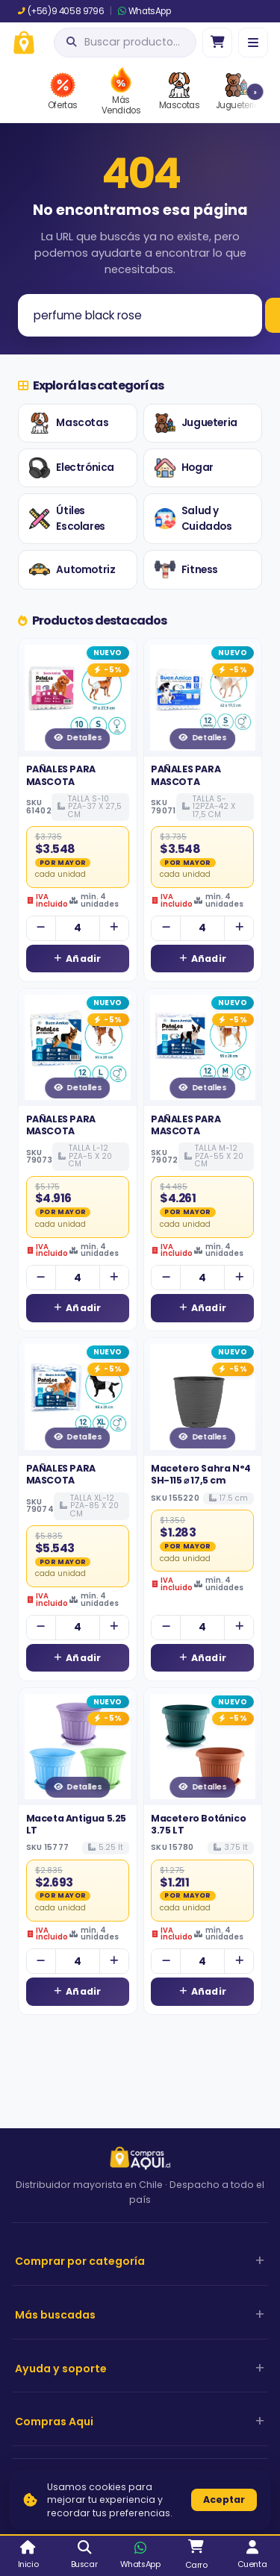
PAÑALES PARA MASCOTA (61, 775)
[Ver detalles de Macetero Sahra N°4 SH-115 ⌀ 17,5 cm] (203, 1397)
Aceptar (224, 2499)
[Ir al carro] (217, 42)
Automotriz (72, 569)
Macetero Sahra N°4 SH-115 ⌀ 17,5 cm (201, 1474)
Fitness (186, 569)
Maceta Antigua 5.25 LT (76, 1824)
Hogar (184, 467)
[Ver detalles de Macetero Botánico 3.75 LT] (203, 1747)
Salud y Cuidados (193, 519)
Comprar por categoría (80, 2261)
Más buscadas (55, 2314)
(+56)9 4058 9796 (61, 11)
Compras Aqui (54, 2421)
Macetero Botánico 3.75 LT (198, 1824)
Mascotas (68, 423)
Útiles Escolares (67, 519)
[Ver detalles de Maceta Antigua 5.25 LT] (78, 1747)
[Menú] (253, 42)
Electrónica (71, 467)
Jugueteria (196, 423)
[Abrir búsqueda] (125, 42)
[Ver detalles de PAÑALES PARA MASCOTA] (78, 698)
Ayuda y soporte (61, 2368)
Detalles (77, 737)
